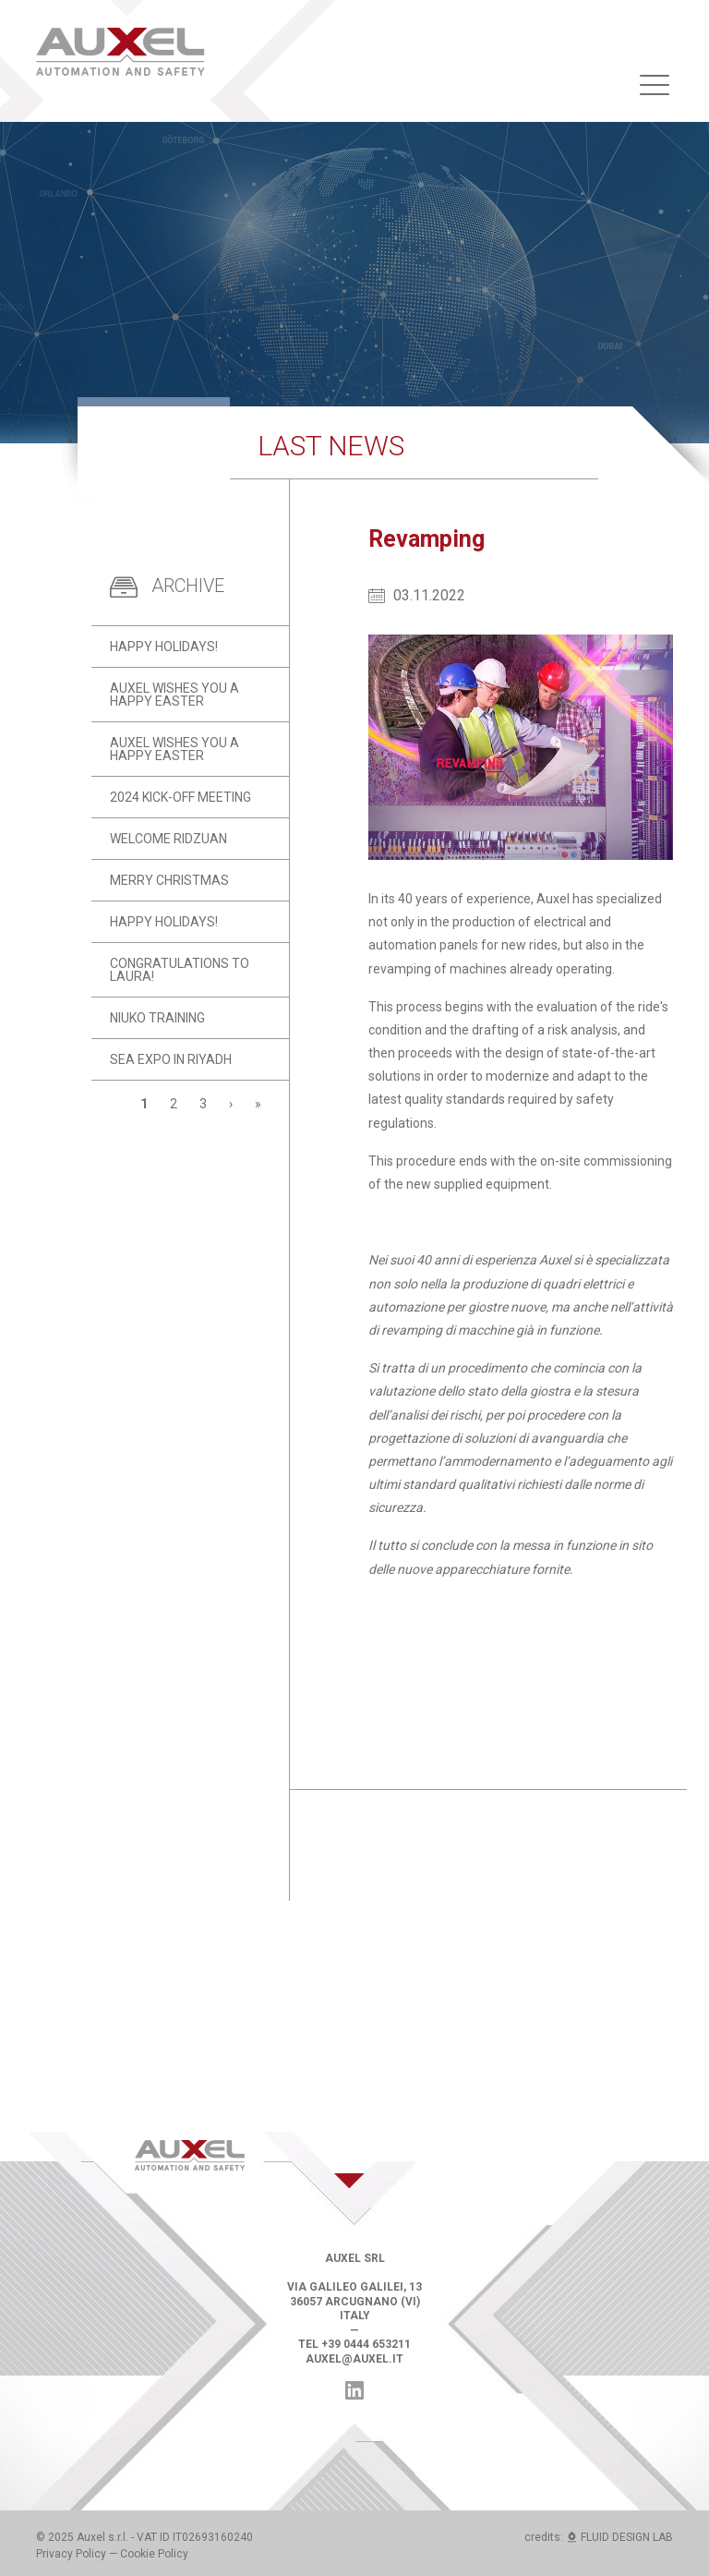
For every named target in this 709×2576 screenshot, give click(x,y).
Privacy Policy (71, 2553)
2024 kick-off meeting (180, 797)
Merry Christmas (169, 880)
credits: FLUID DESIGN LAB (598, 2537)
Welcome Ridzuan (168, 838)
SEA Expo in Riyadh (171, 1059)
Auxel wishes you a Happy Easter (174, 694)
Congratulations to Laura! (179, 970)
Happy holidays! (164, 646)
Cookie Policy (154, 2553)
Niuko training (157, 1017)
